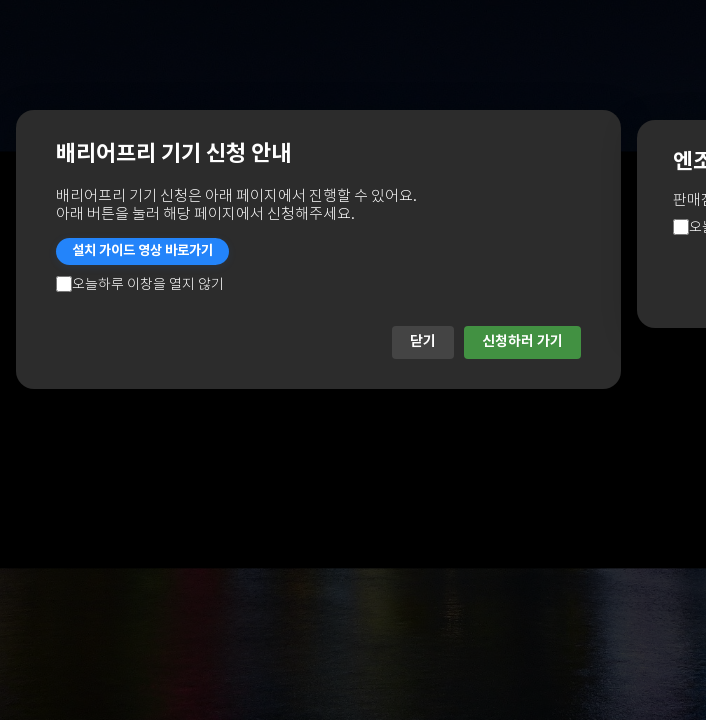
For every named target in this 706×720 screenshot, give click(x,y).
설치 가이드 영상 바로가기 (142, 251)
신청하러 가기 (522, 341)
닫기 (423, 341)
